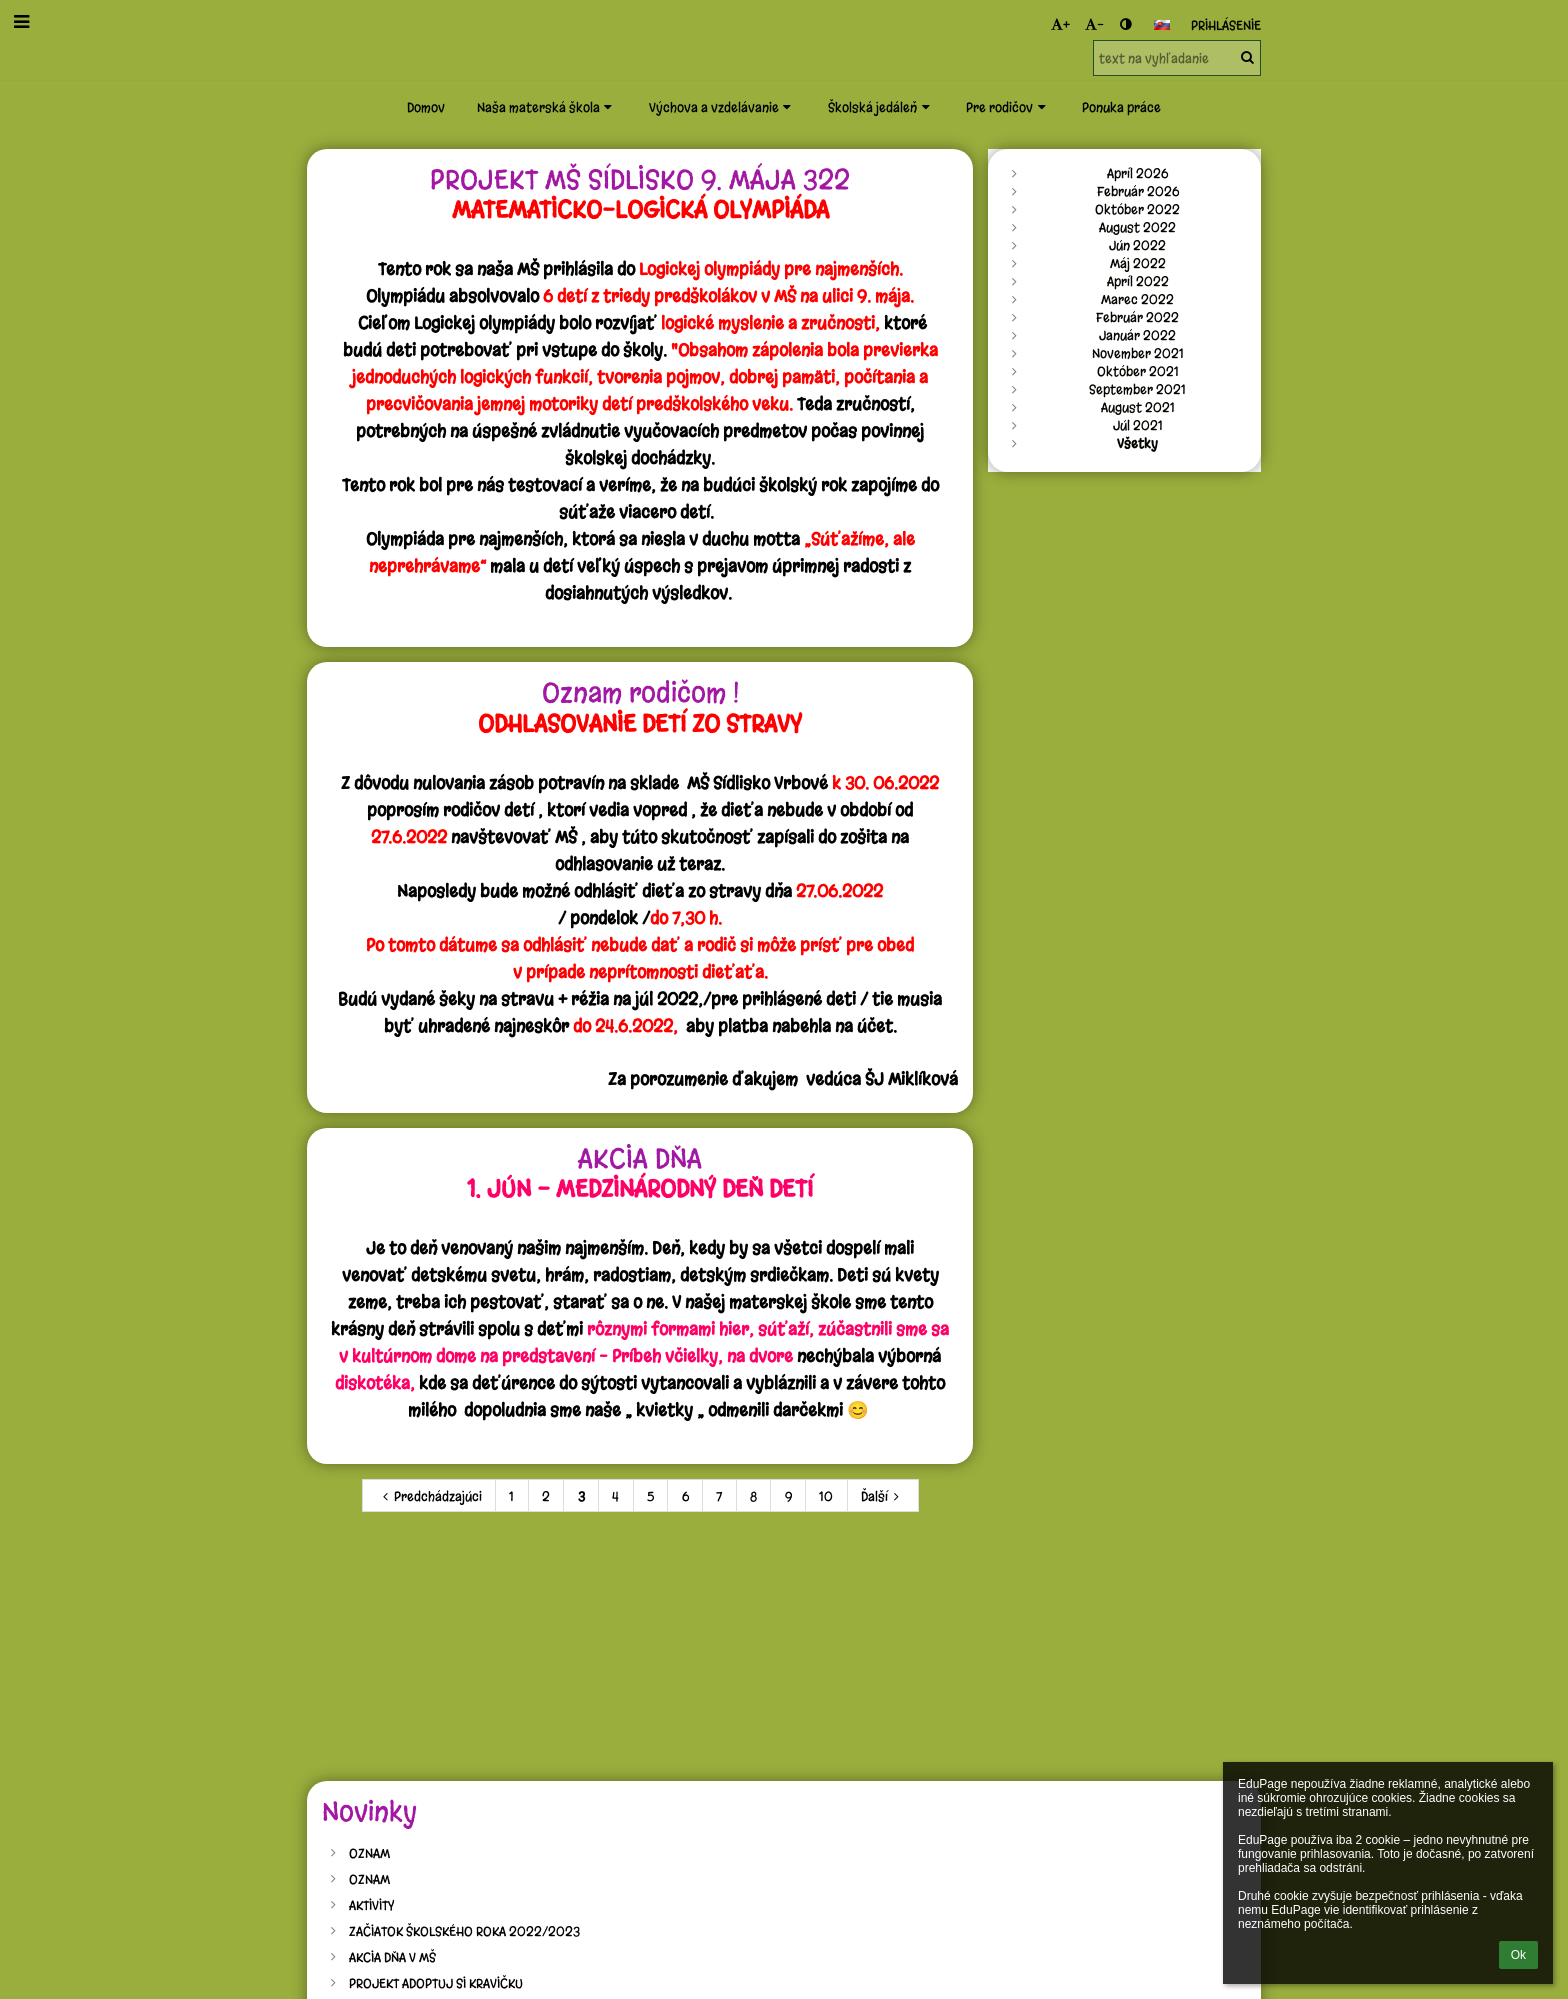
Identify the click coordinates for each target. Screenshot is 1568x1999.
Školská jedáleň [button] (881, 107)
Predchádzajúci (429, 1496)
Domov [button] (426, 107)
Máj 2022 (1138, 263)
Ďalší (883, 1496)
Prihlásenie (1226, 25)
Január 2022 (1137, 335)
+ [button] (1060, 24)
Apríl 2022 (1138, 281)
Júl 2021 (1138, 425)
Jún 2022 (1137, 245)
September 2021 (1137, 389)
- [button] (1094, 24)
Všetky (1137, 443)
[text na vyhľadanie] (1177, 58)
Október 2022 (1137, 209)
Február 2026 (1138, 191)
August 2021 (1138, 407)
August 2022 (1137, 227)
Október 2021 (1138, 371)
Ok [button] (1518, 1955)
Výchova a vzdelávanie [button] (722, 107)
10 (826, 1496)
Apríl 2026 (1137, 173)
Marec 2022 (1137, 299)
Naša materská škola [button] (547, 107)
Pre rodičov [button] (1008, 107)
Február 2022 (1137, 317)
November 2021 (1138, 353)
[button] (1162, 25)
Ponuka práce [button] (1121, 107)
